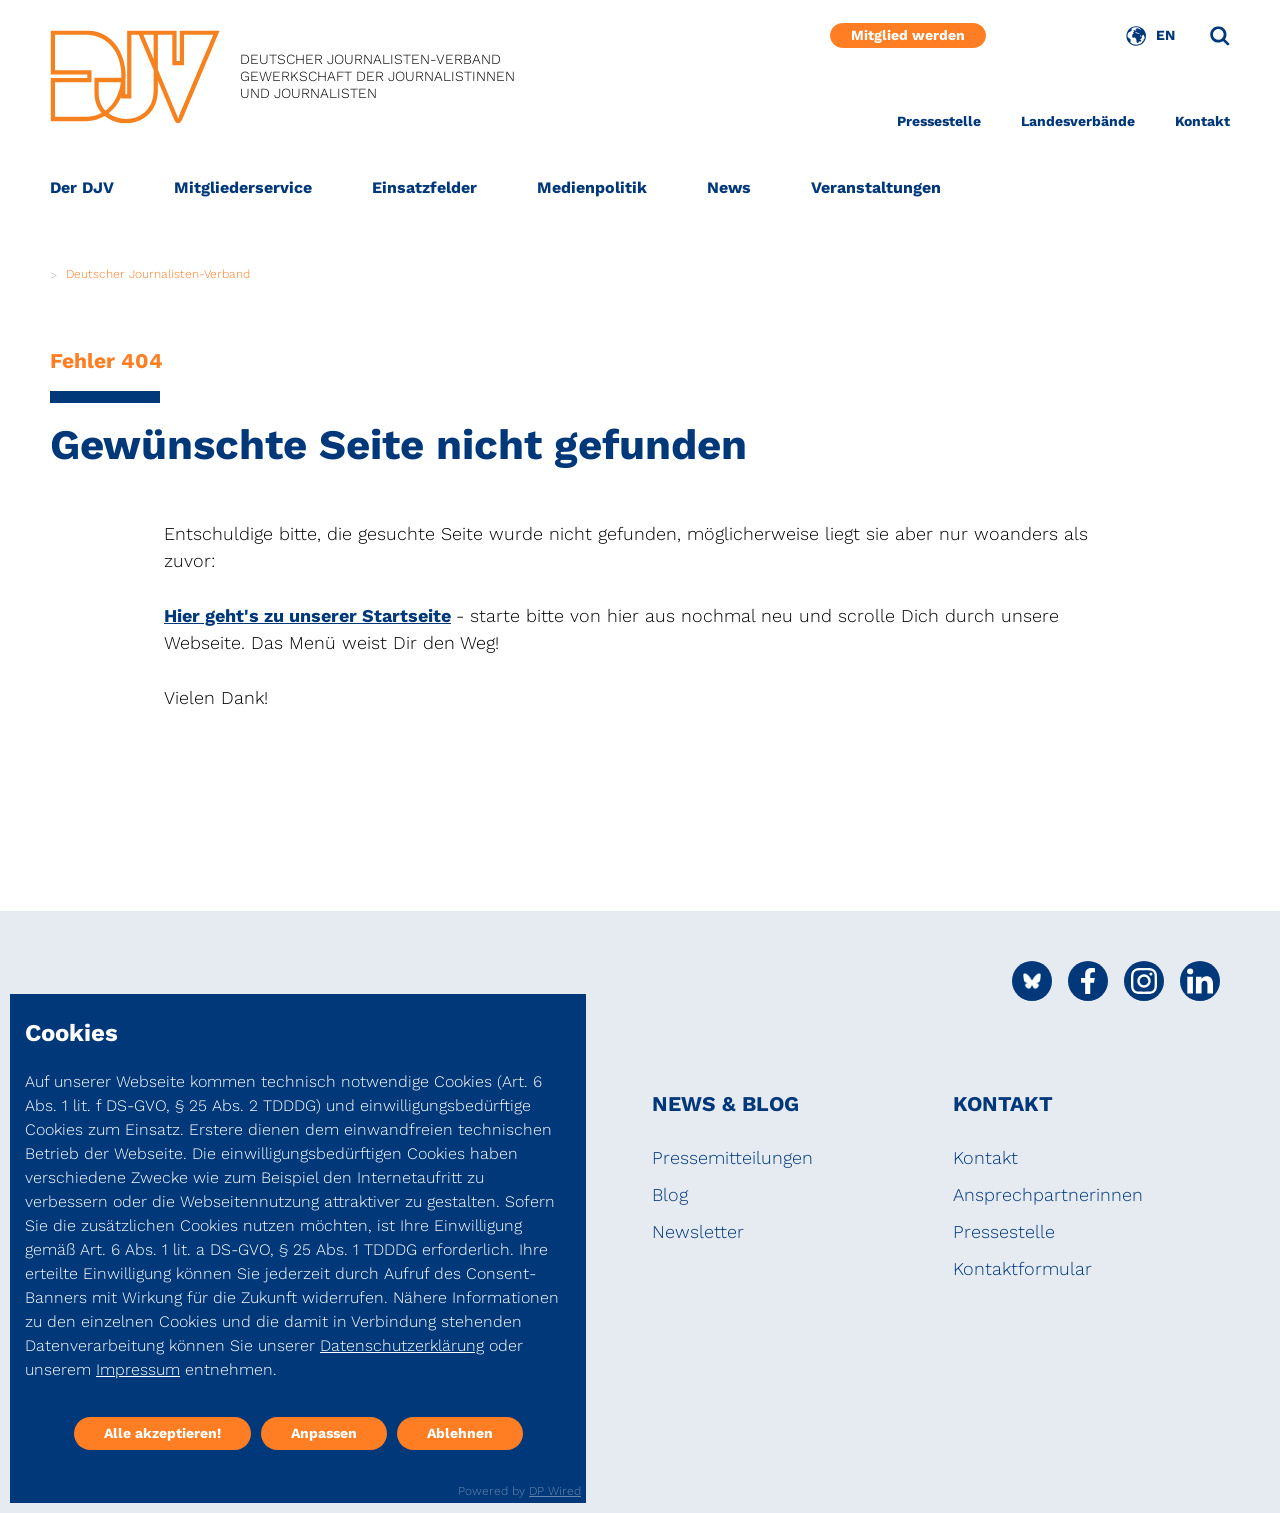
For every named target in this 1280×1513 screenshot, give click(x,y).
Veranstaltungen (876, 187)
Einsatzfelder (424, 187)
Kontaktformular (1022, 1268)
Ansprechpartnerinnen (1048, 1194)
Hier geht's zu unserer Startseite (307, 615)
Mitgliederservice (243, 187)
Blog (670, 1194)
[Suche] (1220, 36)
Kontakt (1202, 121)
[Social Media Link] (1032, 981)
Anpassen (324, 1433)
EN (1165, 35)
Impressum (138, 1369)
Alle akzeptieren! (162, 1433)
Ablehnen (460, 1433)
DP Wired (555, 1491)
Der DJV (82, 187)
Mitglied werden (908, 35)
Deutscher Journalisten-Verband (158, 274)
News (729, 187)
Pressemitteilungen (732, 1157)
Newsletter (698, 1231)
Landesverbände (1078, 121)
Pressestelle (939, 121)
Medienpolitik (592, 187)
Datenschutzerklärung (402, 1345)
